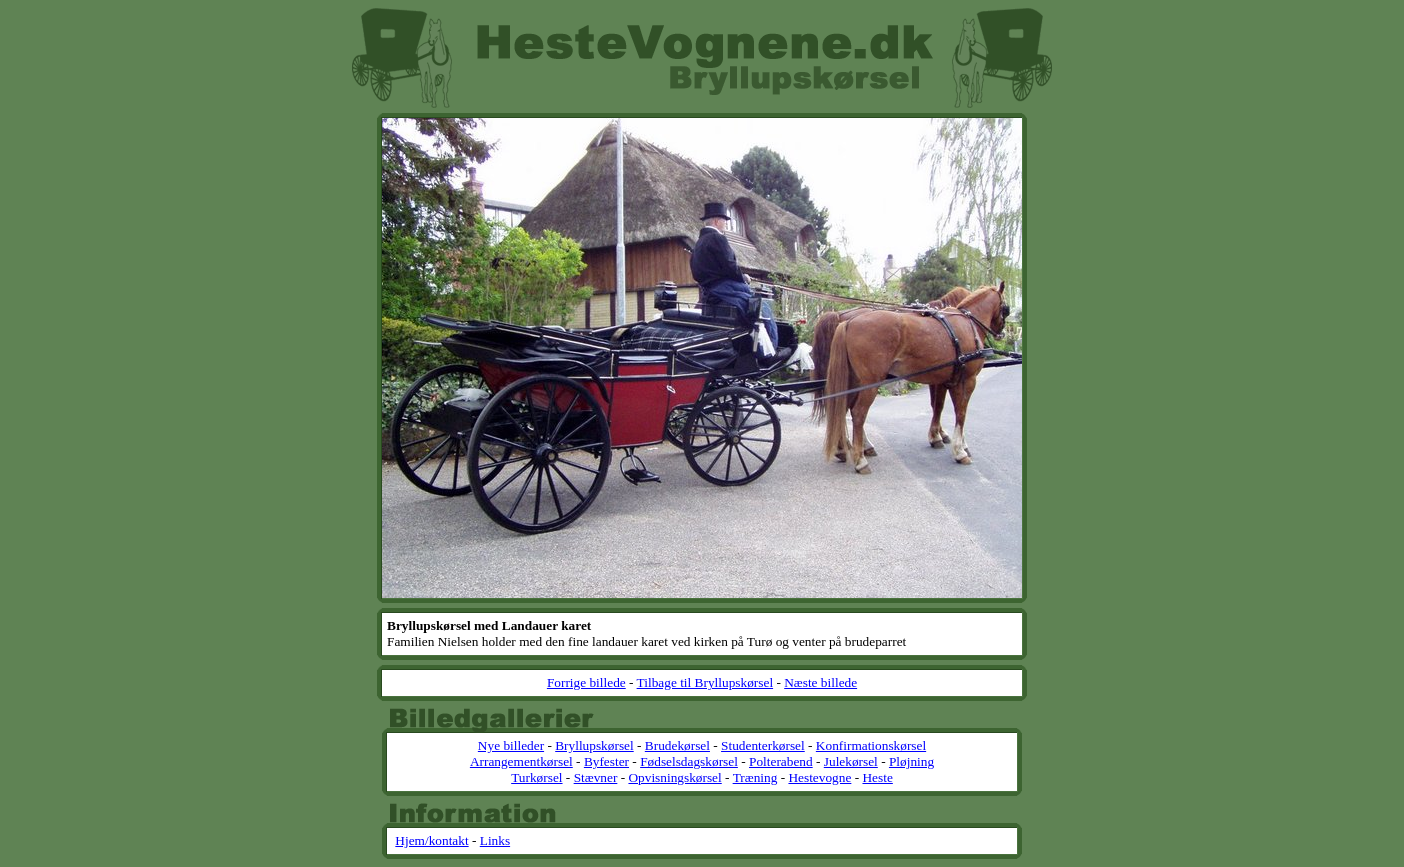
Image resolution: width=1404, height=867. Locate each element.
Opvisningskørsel (674, 777)
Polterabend (781, 761)
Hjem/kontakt (431, 840)
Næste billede (820, 682)
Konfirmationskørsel (871, 745)
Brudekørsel (677, 745)
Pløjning (911, 761)
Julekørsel (851, 761)
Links (495, 840)
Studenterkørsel (763, 745)
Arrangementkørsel (521, 761)
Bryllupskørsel (594, 745)
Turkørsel (536, 777)
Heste (877, 777)
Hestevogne (819, 777)
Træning (755, 777)
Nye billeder (511, 745)
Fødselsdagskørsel (689, 761)
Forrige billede (586, 682)
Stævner (596, 777)
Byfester (606, 761)
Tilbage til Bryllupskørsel (705, 682)
